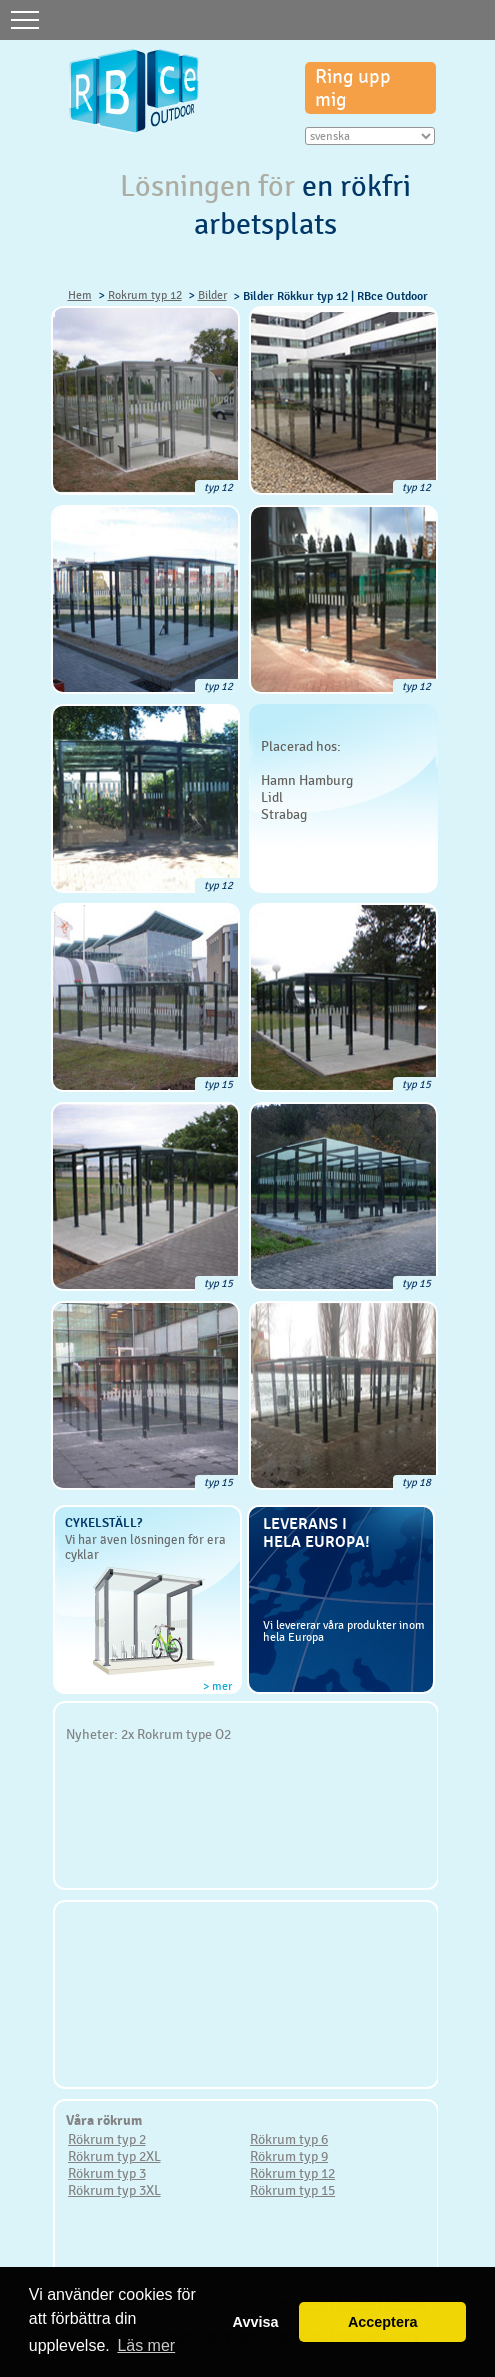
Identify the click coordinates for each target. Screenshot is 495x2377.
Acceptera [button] (383, 2322)
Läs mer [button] (146, 2345)
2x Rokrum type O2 (176, 1734)
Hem (80, 295)
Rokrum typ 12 (145, 295)
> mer (217, 1686)
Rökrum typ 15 (292, 2190)
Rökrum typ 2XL (114, 2156)
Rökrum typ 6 (289, 2139)
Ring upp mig (353, 88)
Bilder (212, 295)
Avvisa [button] (256, 2322)
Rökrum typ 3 (107, 2173)
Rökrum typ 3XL (114, 2190)
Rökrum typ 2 (107, 2139)
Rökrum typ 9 (289, 2156)
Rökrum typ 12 (292, 2173)
